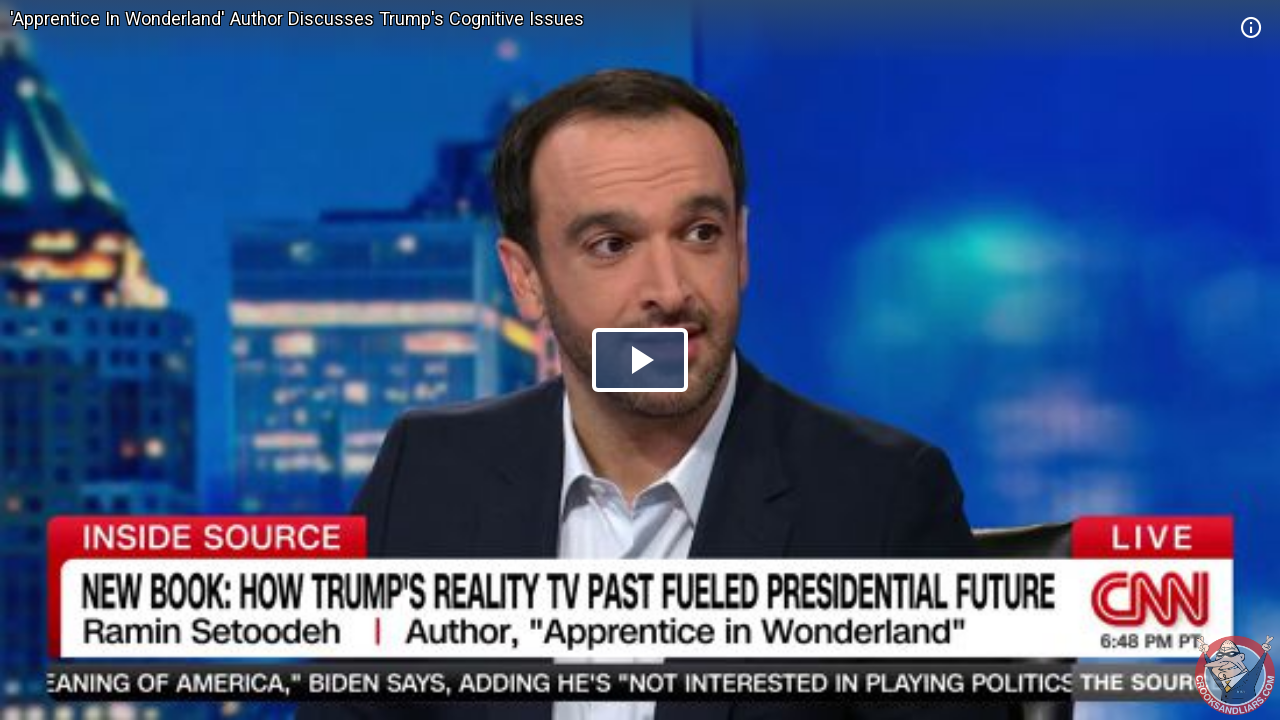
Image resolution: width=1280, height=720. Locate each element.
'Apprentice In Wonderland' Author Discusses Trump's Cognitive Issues (297, 18)
